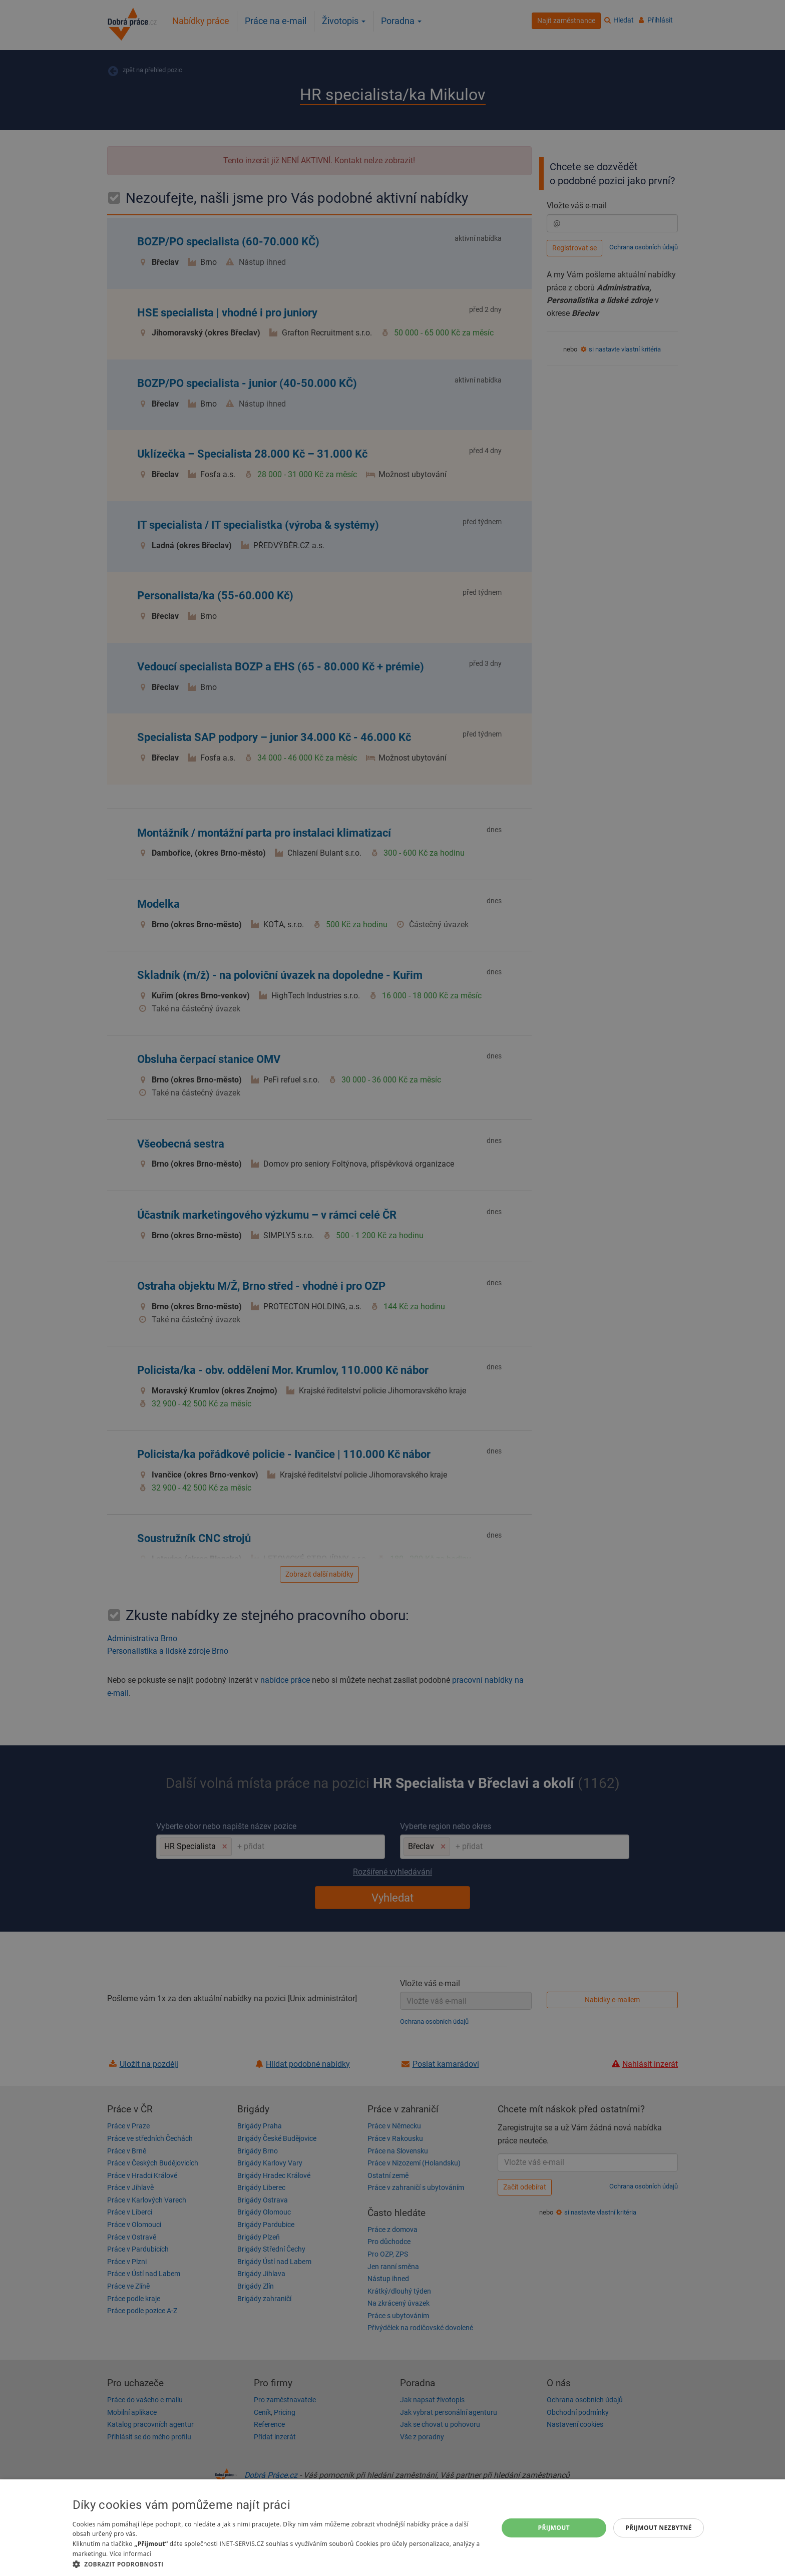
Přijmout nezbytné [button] (658, 2527)
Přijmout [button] (554, 2527)
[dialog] (392, 2527)
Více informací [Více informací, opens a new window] (130, 2553)
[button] (279, 2563)
